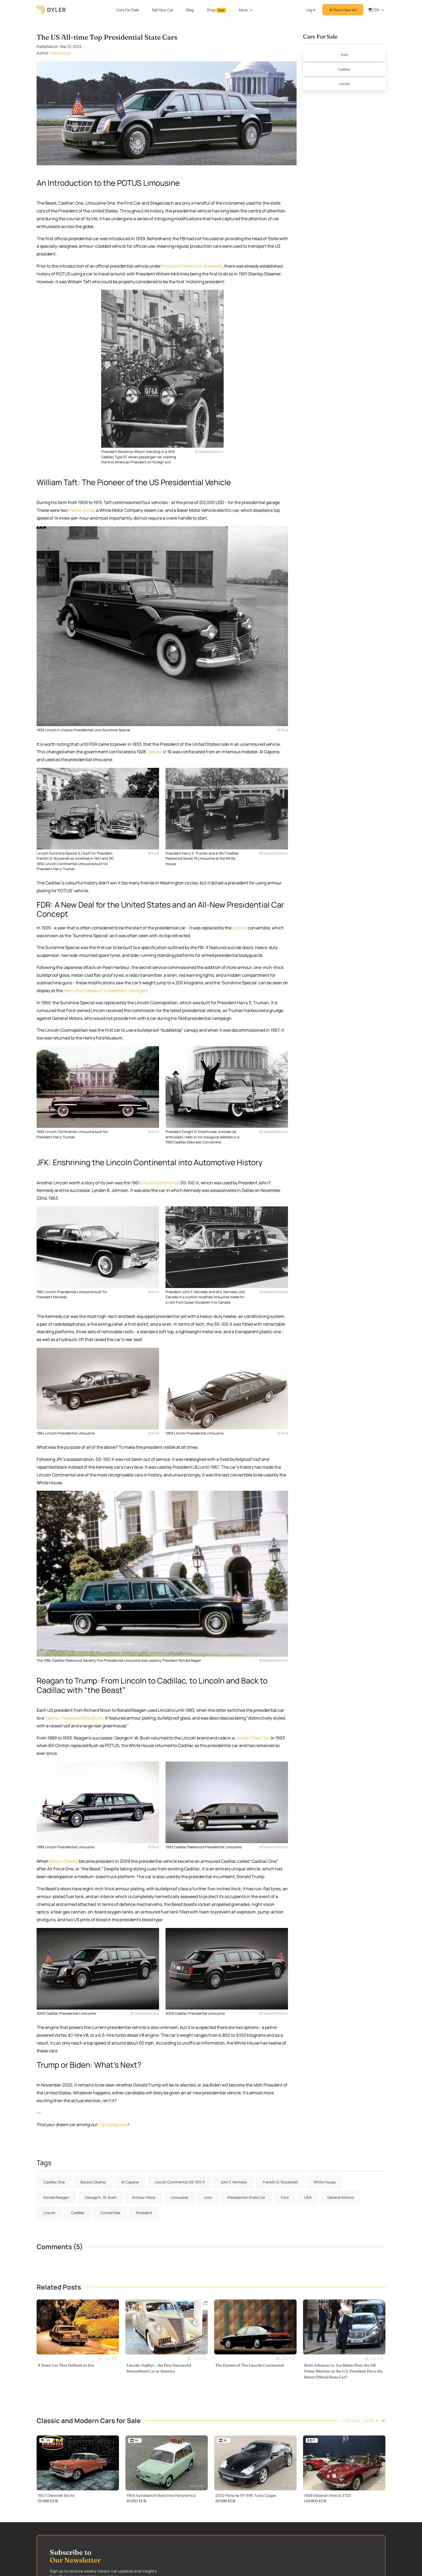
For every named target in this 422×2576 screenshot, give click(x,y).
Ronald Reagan (56, 2197)
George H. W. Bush (101, 2197)
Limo (208, 2197)
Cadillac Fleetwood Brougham (74, 1718)
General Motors (340, 2197)
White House (325, 2182)
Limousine (179, 2197)
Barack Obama (63, 1861)
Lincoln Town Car (252, 1738)
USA (308, 2197)
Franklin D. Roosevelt (280, 2182)
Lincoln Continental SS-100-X (179, 2182)
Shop (216, 10)
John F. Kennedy (233, 2182)
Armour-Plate (143, 2197)
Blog (190, 9)
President (144, 2212)
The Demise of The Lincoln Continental (249, 2365)
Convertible (110, 2212)
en (374, 9)
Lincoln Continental (160, 1183)
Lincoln (239, 928)
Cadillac (154, 752)
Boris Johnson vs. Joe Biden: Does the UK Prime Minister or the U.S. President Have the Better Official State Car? (343, 2371)
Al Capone (130, 2182)
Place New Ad (343, 9)
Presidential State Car (246, 2197)
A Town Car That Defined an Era (66, 2365)
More (243, 9)
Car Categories (113, 2124)
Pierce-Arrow (81, 510)
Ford (344, 54)
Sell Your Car (162, 9)
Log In (311, 9)
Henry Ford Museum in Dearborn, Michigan (105, 990)
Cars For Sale (127, 9)
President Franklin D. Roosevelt (192, 266)
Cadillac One (54, 2182)
